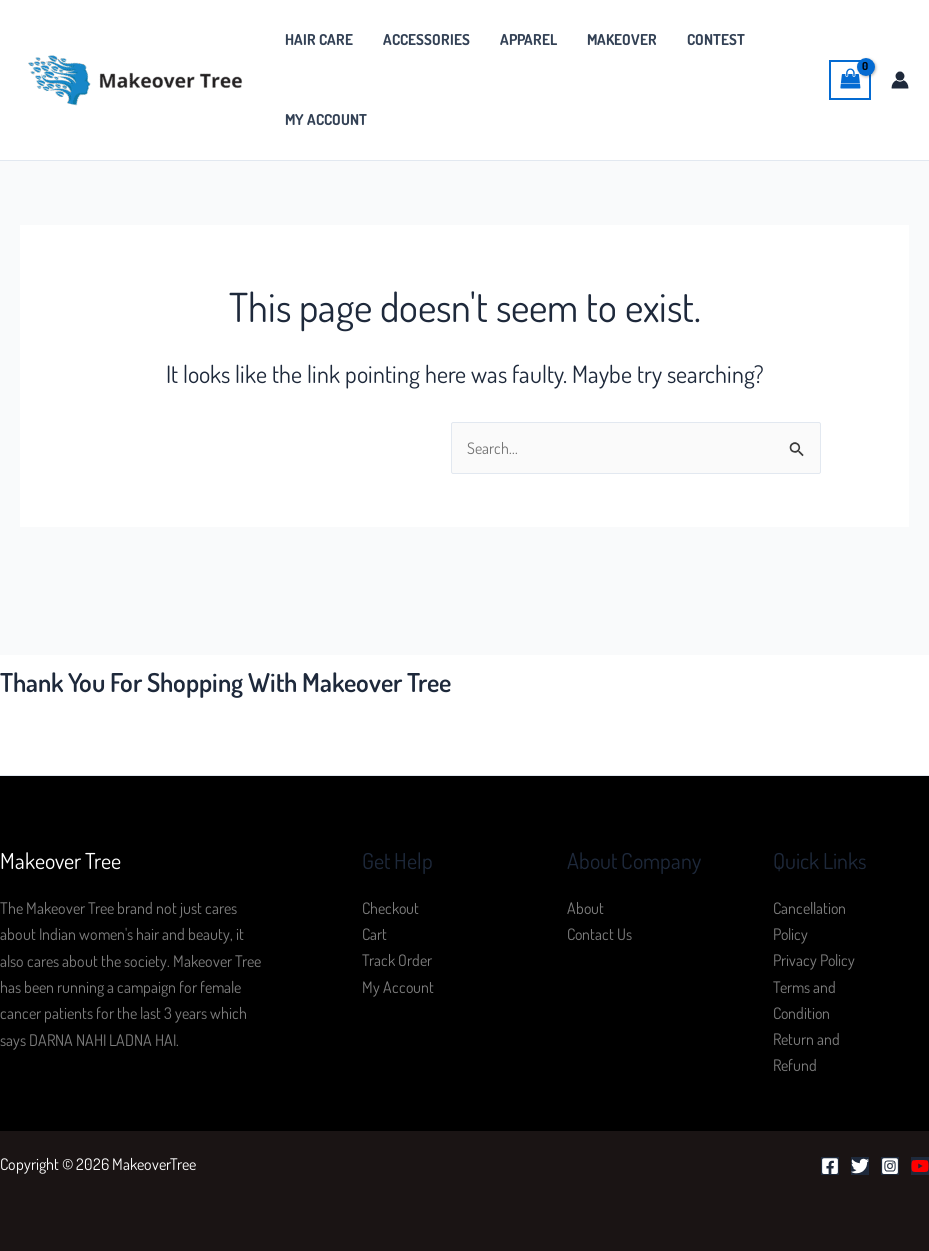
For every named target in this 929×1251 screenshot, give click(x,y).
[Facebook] (830, 1167)
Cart (374, 934)
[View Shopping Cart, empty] (850, 80)
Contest (716, 39)
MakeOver (622, 39)
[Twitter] (860, 1167)
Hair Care (319, 39)
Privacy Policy (814, 961)
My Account (326, 119)
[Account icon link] (900, 80)
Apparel (528, 39)
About (586, 908)
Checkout (391, 908)
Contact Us (600, 934)
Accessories (426, 39)
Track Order (397, 961)
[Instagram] (890, 1167)
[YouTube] (920, 1167)
